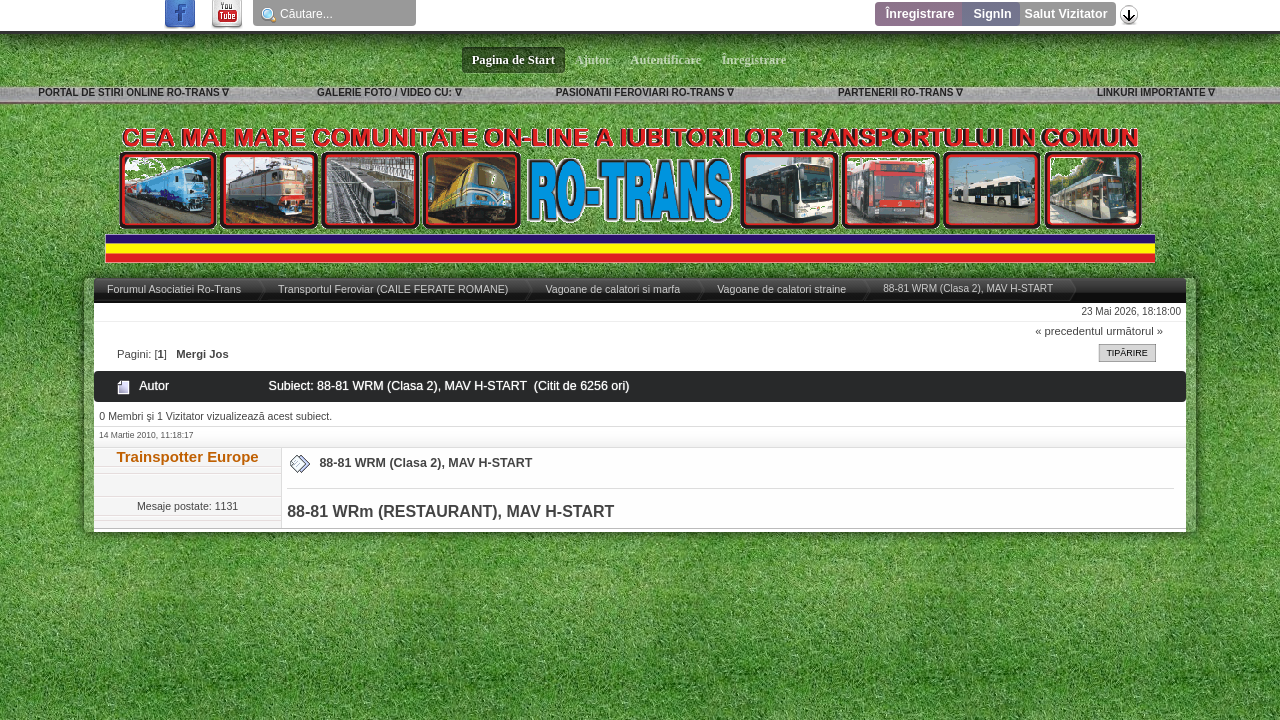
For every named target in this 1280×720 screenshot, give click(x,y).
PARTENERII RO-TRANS (895, 92)
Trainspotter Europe (187, 456)
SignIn (992, 14)
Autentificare (666, 60)
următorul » (1134, 331)
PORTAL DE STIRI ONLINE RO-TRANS (128, 92)
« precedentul (1069, 331)
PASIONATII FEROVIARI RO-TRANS (640, 92)
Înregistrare (920, 14)
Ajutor (593, 60)
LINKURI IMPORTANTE (1151, 92)
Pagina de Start (514, 60)
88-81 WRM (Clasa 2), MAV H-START (425, 463)
